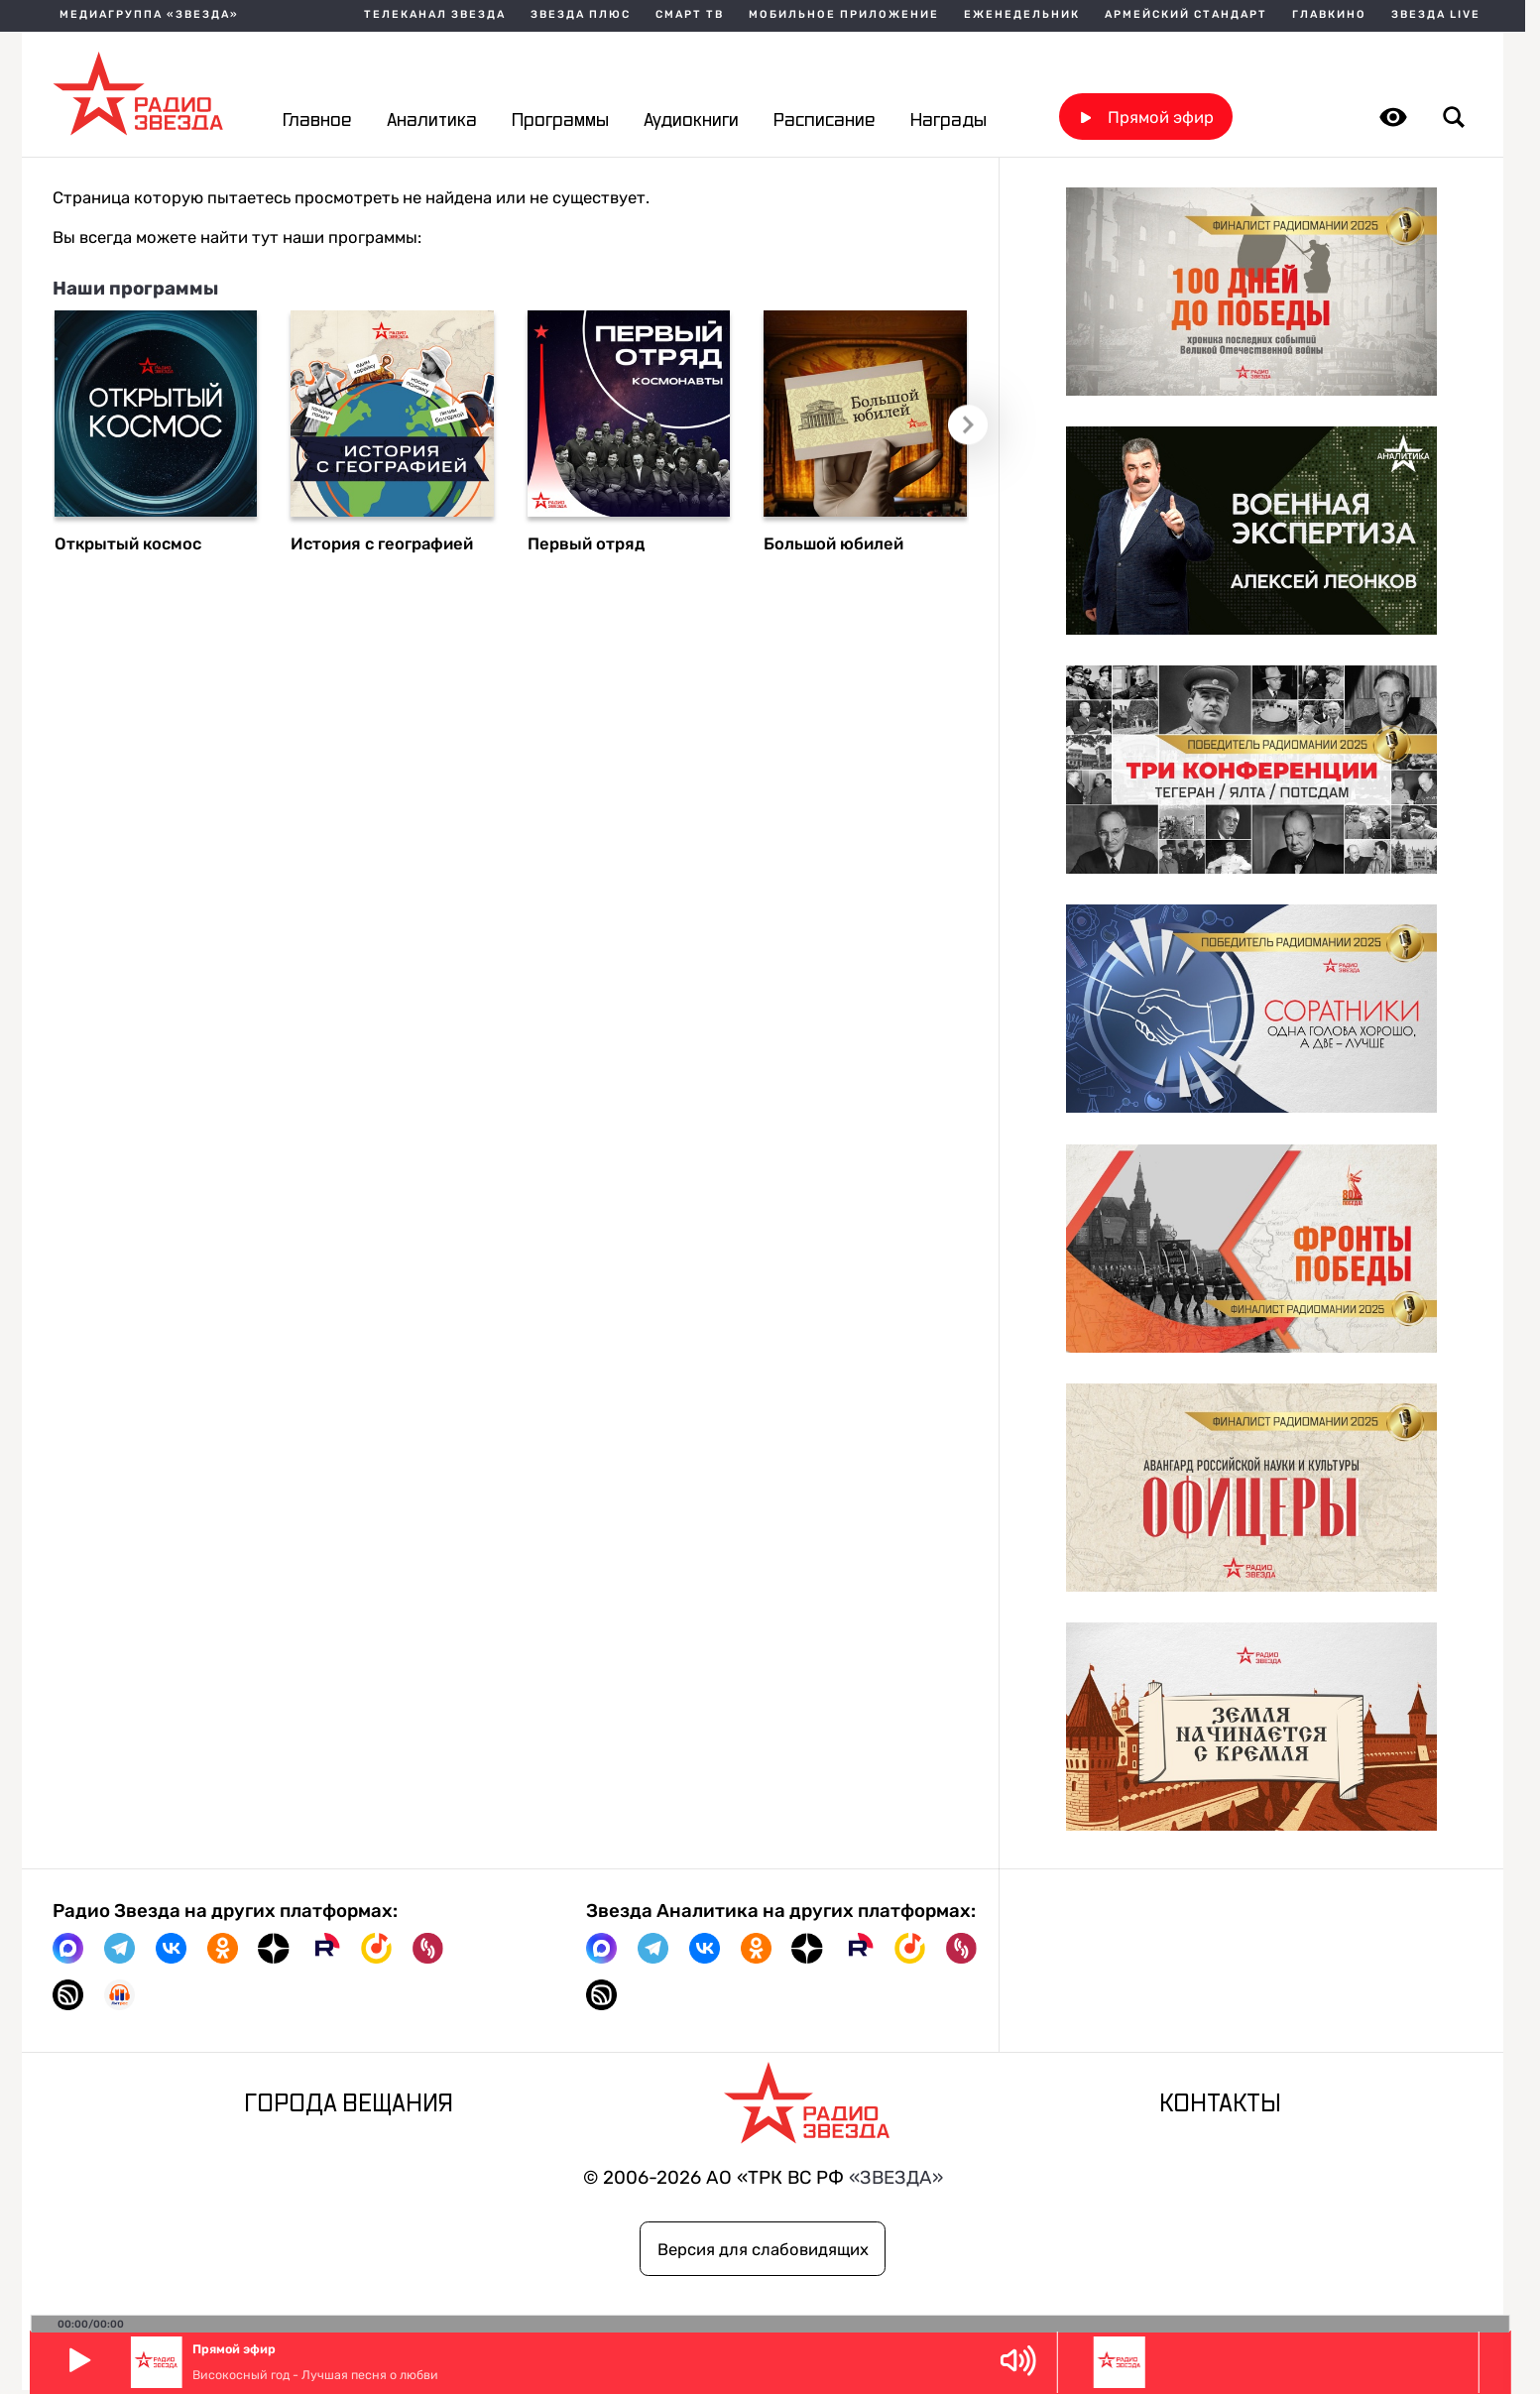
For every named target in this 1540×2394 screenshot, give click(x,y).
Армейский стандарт (1186, 15)
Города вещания (348, 2104)
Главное (317, 120)
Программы (560, 120)
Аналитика (432, 120)
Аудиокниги (691, 120)
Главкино (1329, 15)
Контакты (1220, 2104)
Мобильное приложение (844, 15)
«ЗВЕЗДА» (896, 2178)
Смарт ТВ (689, 15)
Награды (948, 120)
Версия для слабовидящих (763, 2249)
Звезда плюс (581, 15)
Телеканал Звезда (435, 15)
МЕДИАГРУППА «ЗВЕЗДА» (149, 15)
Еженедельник (1022, 15)
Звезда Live (1436, 15)
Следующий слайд (966, 423)
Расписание (824, 120)
